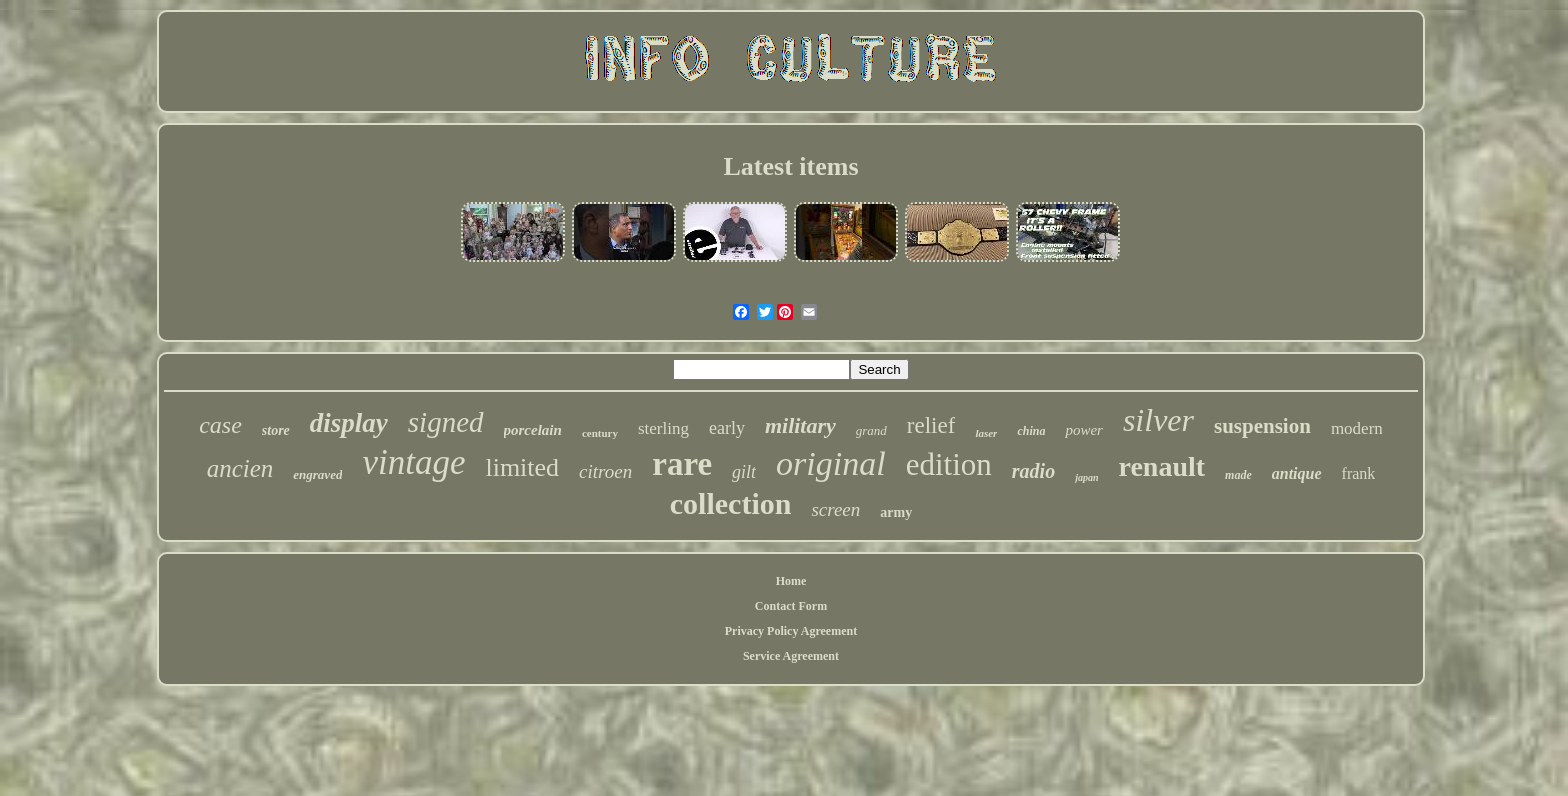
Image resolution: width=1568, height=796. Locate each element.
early (727, 428)
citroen (605, 471)
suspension (1262, 426)
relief (931, 425)
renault (1161, 466)
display (349, 423)
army (896, 512)
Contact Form (791, 606)
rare (682, 464)
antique (1297, 473)
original (831, 463)
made (1238, 475)
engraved (317, 474)
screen (835, 509)
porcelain (533, 430)
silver (1158, 420)
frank (1359, 473)
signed (446, 422)
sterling (663, 428)
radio (1033, 471)
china (1031, 431)
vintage (413, 462)
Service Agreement (791, 656)
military (800, 425)
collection (731, 503)
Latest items (790, 166)
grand (871, 430)
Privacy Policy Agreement (791, 631)
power (1084, 430)
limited (522, 467)
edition (949, 464)
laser (986, 433)
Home (791, 581)
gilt (744, 472)
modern (1357, 428)
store (276, 430)
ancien (240, 468)
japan (1086, 477)
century (600, 433)
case (220, 425)
